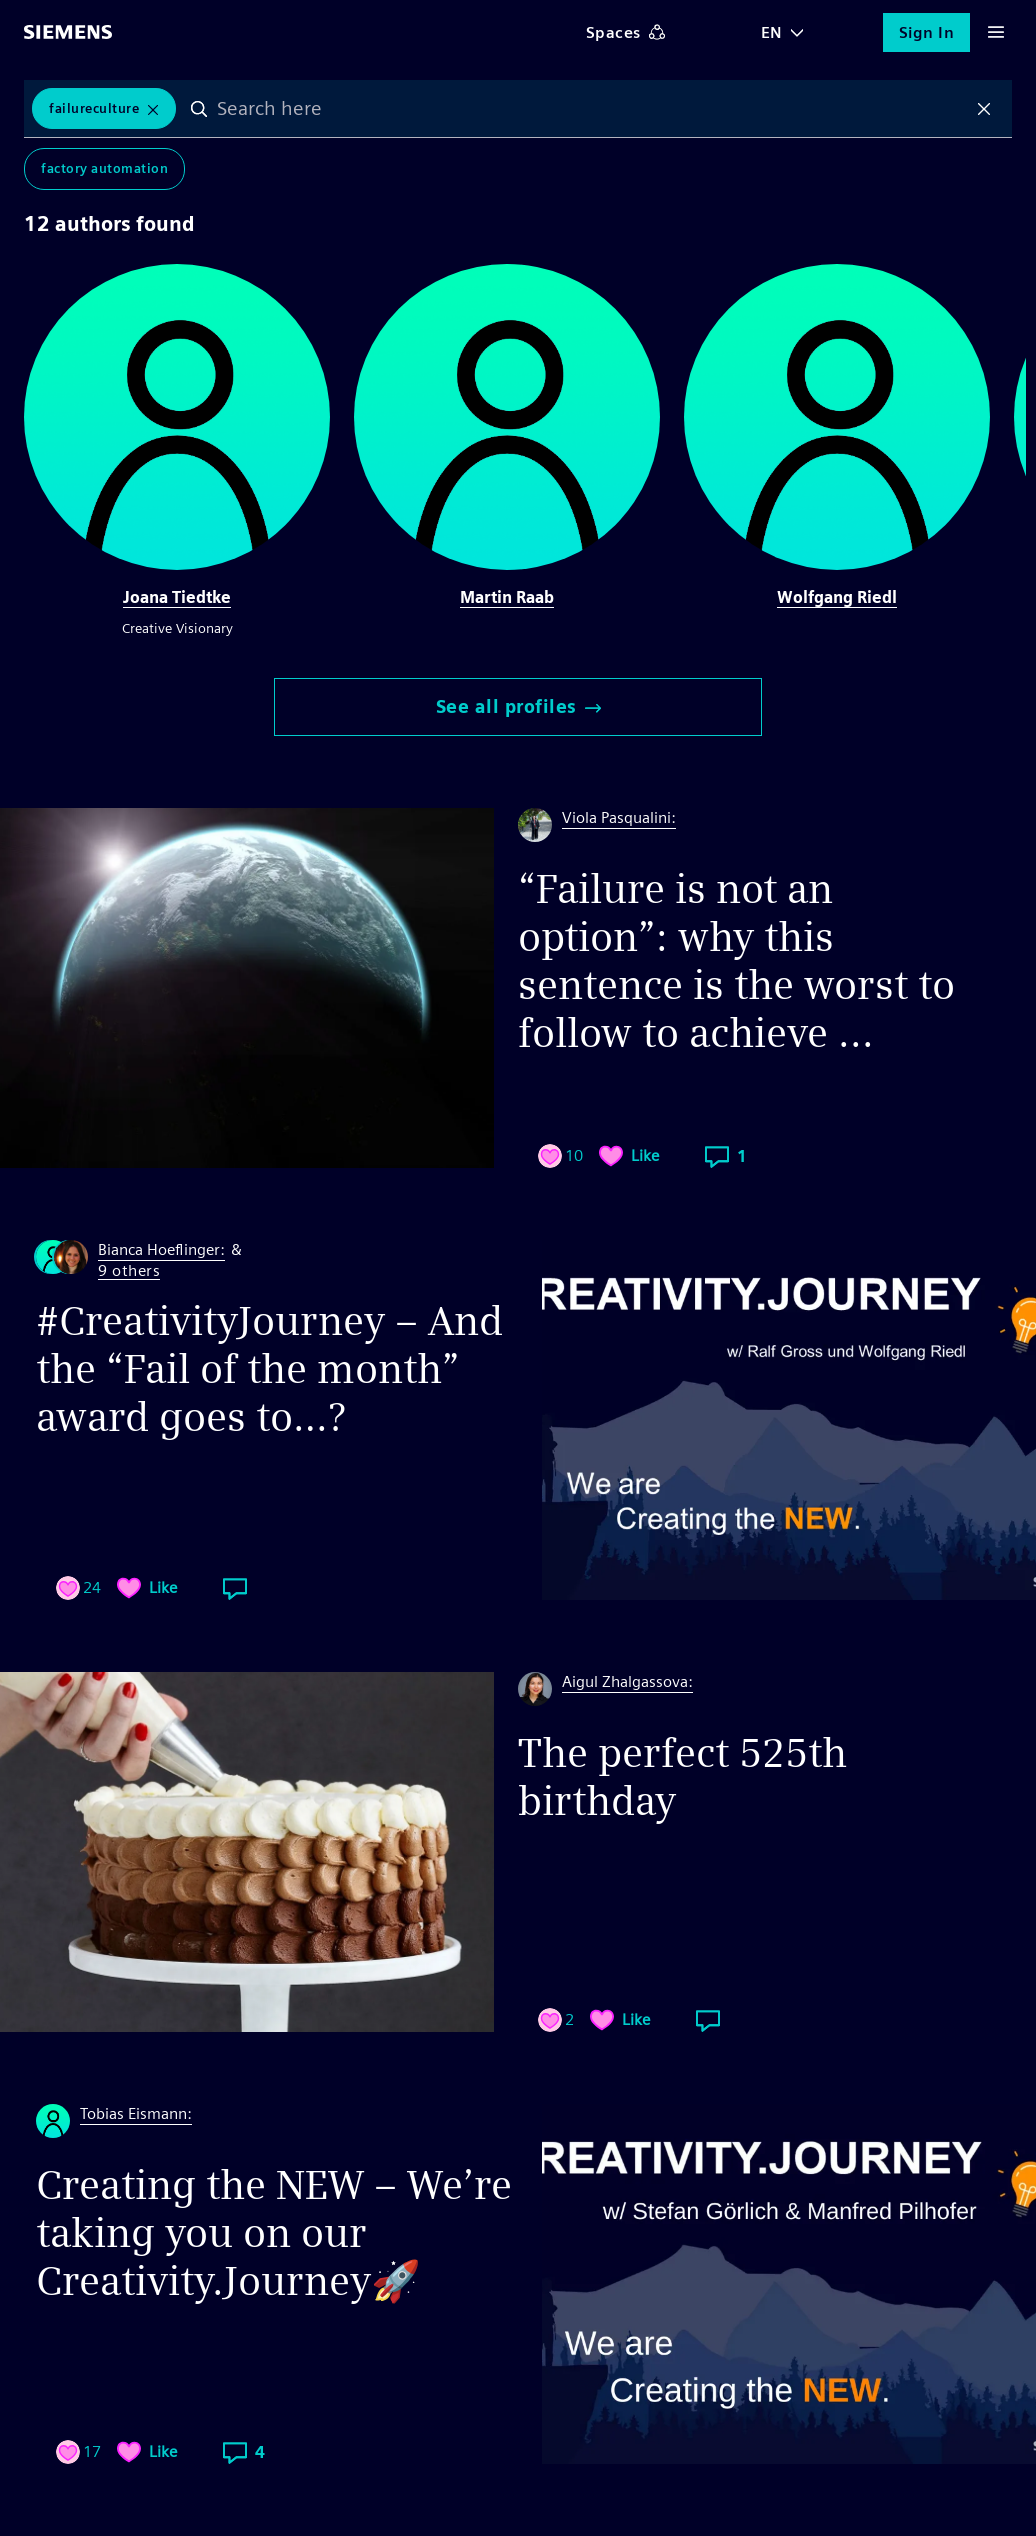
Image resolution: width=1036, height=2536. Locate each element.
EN (772, 32)
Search (200, 109)
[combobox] (592, 109)
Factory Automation (104, 169)
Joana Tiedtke (177, 597)
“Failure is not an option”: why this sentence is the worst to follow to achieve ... (736, 961)
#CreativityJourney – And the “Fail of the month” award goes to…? (269, 1369)
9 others (129, 1271)
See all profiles (518, 706)
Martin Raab (507, 597)
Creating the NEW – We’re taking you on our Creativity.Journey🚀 (274, 2233)
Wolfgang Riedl (837, 597)
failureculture (94, 108)
